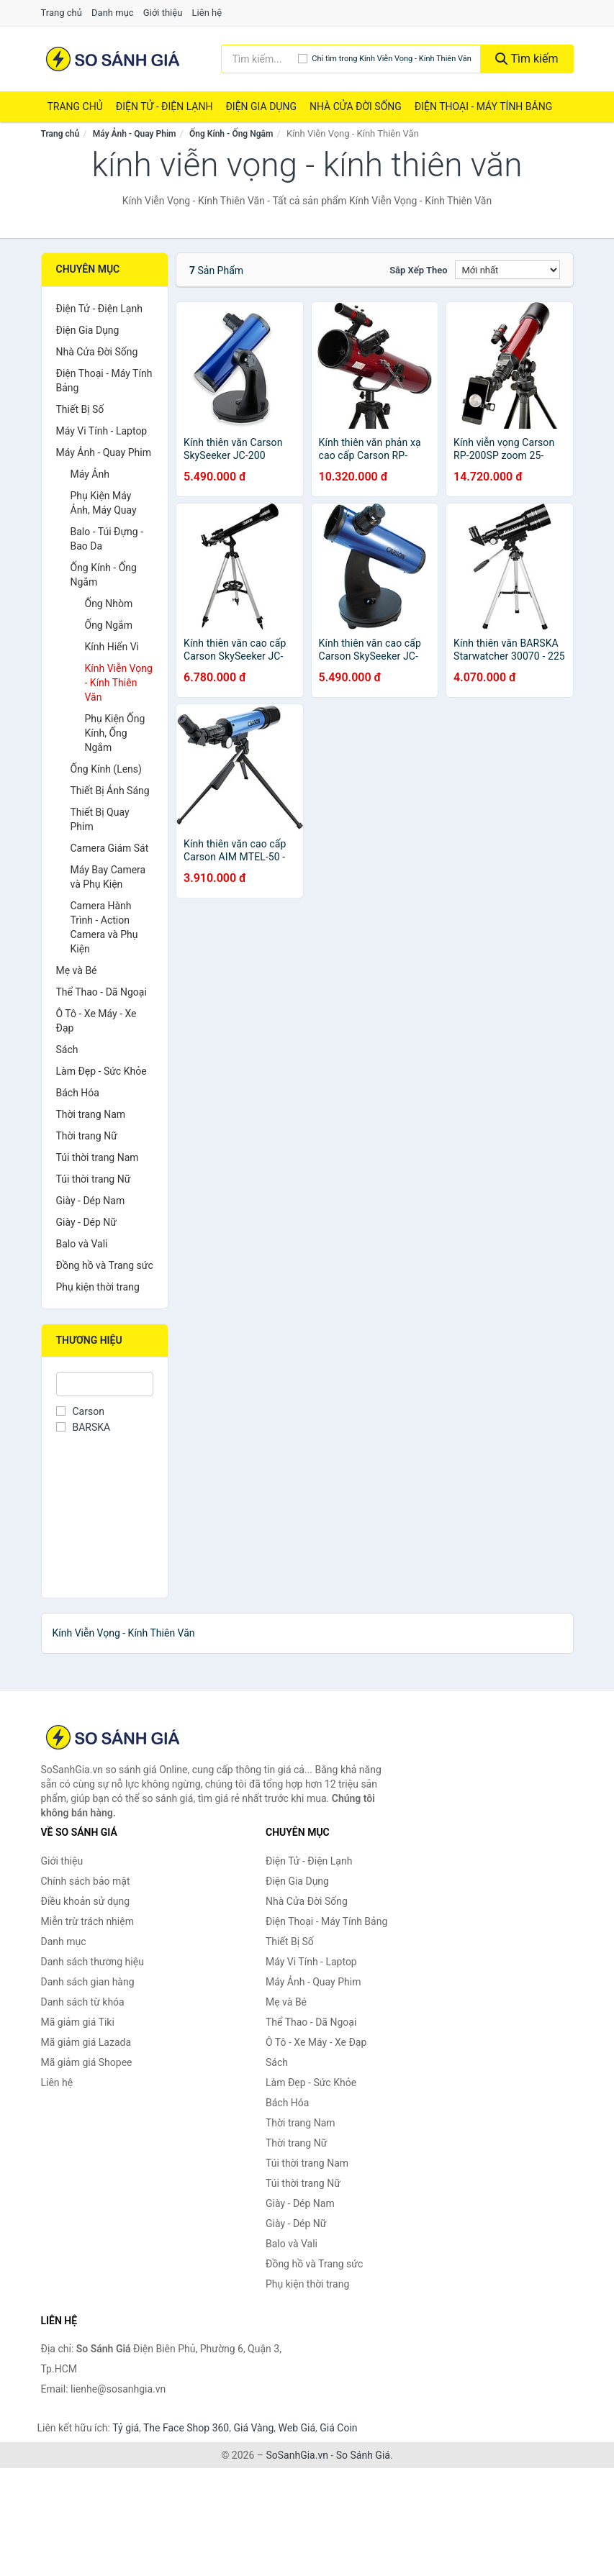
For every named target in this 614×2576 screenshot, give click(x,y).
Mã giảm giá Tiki (77, 2022)
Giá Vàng (253, 2428)
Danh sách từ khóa (83, 2002)
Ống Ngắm (108, 625)
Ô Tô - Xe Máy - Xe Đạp (96, 1021)
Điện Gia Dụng (260, 106)
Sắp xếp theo (418, 270)
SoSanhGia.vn (297, 2455)
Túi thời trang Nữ (93, 1179)
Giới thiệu (162, 12)
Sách (67, 1049)
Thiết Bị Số (80, 409)
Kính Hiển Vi (112, 646)
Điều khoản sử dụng (85, 1901)
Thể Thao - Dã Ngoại (101, 992)
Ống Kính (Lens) (106, 769)
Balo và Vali (82, 1244)
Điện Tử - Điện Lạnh (164, 106)
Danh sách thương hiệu (92, 1961)
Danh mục (112, 12)
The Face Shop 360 (186, 2428)
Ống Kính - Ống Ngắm (231, 134)
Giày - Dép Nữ (86, 1222)
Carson (80, 1411)
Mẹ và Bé (76, 970)
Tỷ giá (125, 2428)
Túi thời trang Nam (97, 1157)
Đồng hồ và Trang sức (104, 1265)
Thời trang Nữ (86, 1136)
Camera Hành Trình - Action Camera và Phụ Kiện (104, 927)
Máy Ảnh (90, 474)
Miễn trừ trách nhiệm (87, 1921)
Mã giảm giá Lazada (86, 2042)
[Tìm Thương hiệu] (105, 1384)
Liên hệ (207, 12)
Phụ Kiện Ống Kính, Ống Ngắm (115, 733)
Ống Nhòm (109, 603)
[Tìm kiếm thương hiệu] (260, 59)
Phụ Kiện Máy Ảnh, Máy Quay (104, 503)
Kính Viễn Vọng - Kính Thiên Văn (119, 683)
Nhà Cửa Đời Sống (356, 106)
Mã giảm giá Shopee (86, 2062)
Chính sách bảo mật (85, 1881)
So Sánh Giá (363, 2455)
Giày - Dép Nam (90, 1200)
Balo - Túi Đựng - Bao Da (107, 539)
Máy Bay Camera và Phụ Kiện (108, 877)
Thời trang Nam (91, 1114)
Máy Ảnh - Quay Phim (134, 134)
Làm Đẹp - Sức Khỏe (101, 1071)
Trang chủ (61, 12)
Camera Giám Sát (110, 848)
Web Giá (297, 2428)
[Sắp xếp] (507, 269)
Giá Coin (338, 2428)
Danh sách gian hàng (88, 1982)
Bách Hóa (77, 1092)
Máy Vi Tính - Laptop (102, 431)
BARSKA (83, 1427)
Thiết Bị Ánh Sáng (110, 790)
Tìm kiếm (527, 58)
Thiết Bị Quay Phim (100, 819)
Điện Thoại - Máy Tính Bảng (483, 106)
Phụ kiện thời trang (98, 1287)
